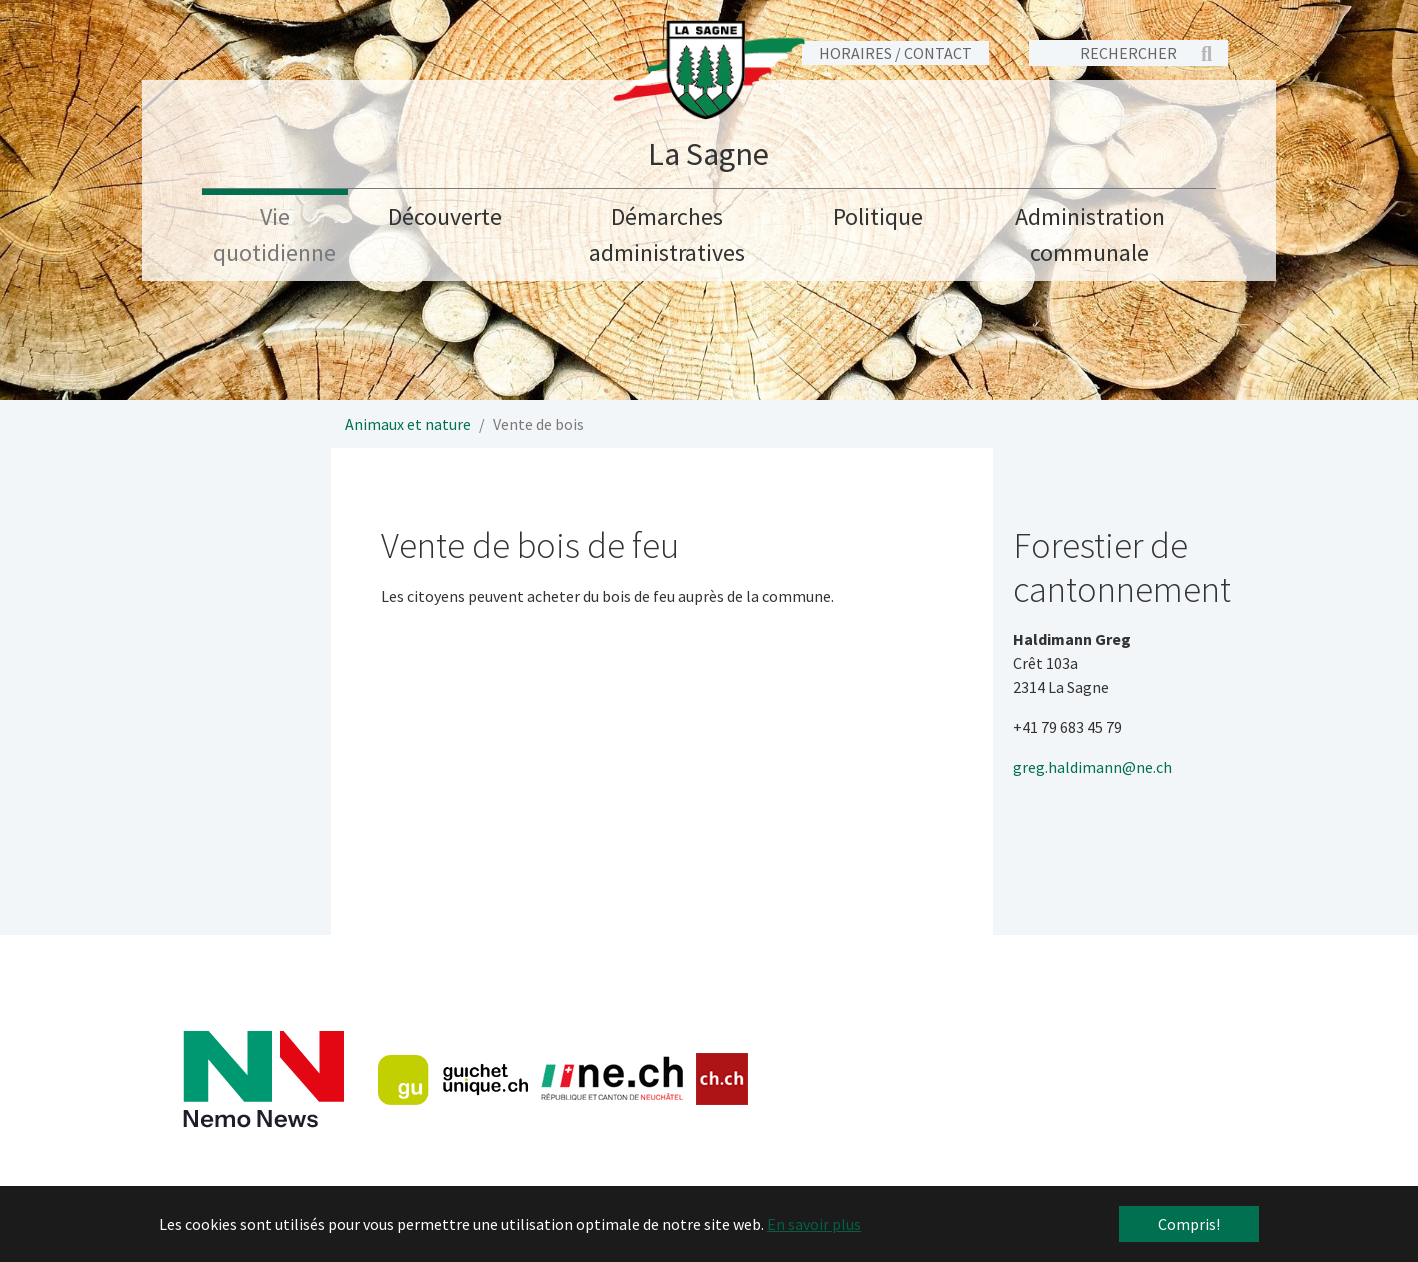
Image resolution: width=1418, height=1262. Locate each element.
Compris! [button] (1189, 1224)
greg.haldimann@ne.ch (1092, 767)
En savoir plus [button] (814, 1224)
